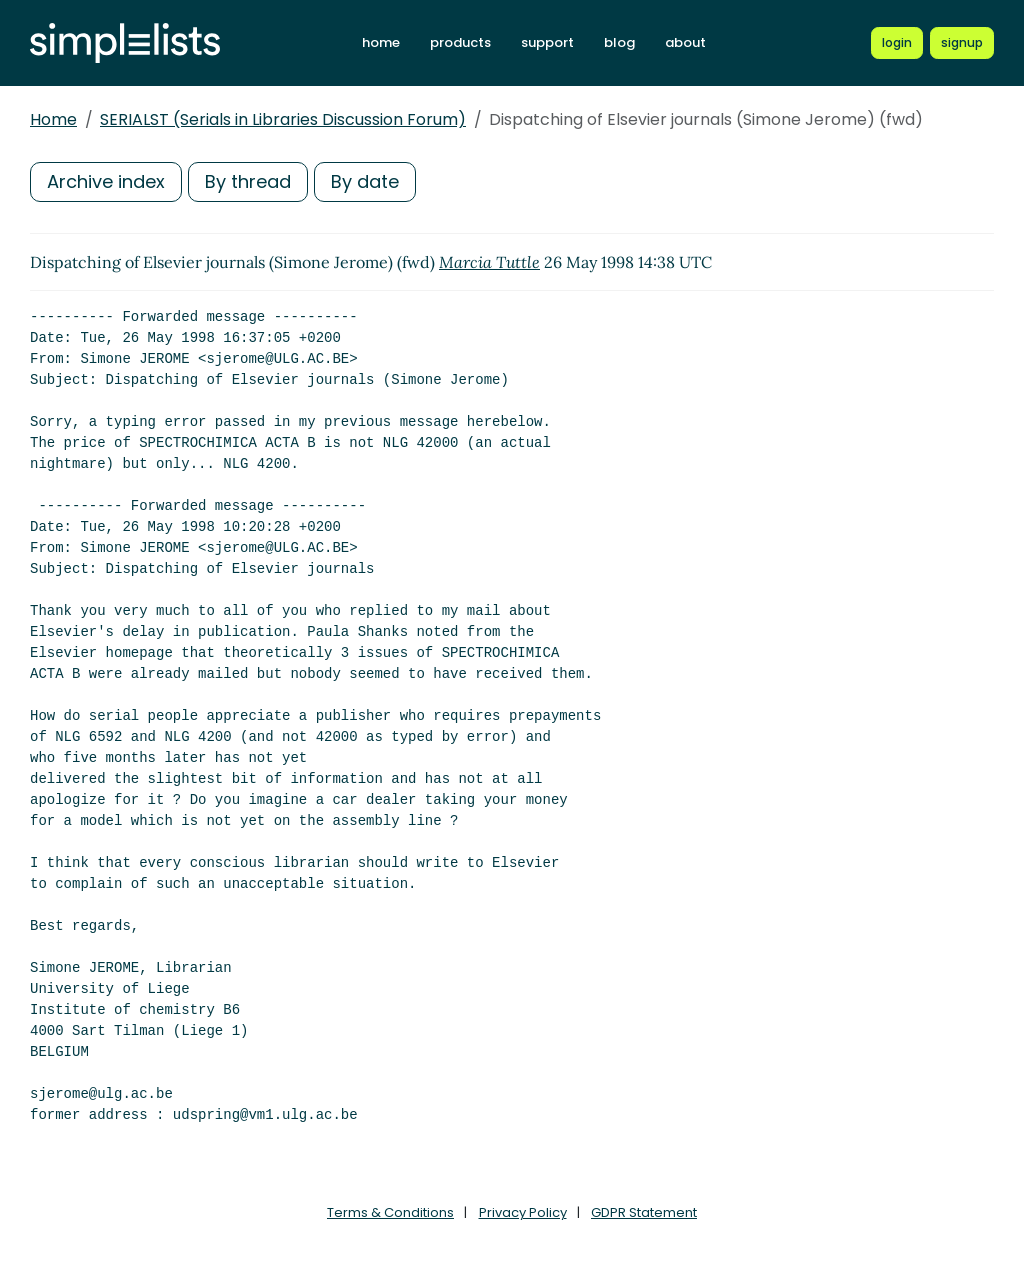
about (685, 42)
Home (53, 119)
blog (619, 42)
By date (365, 181)
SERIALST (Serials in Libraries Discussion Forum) (283, 119)
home (381, 42)
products (460, 42)
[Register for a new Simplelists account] (962, 43)
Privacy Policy (523, 1212)
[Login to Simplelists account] (897, 43)
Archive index (106, 181)
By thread (248, 181)
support (547, 42)
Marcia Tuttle (489, 262)
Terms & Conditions (390, 1212)
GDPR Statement (644, 1212)
